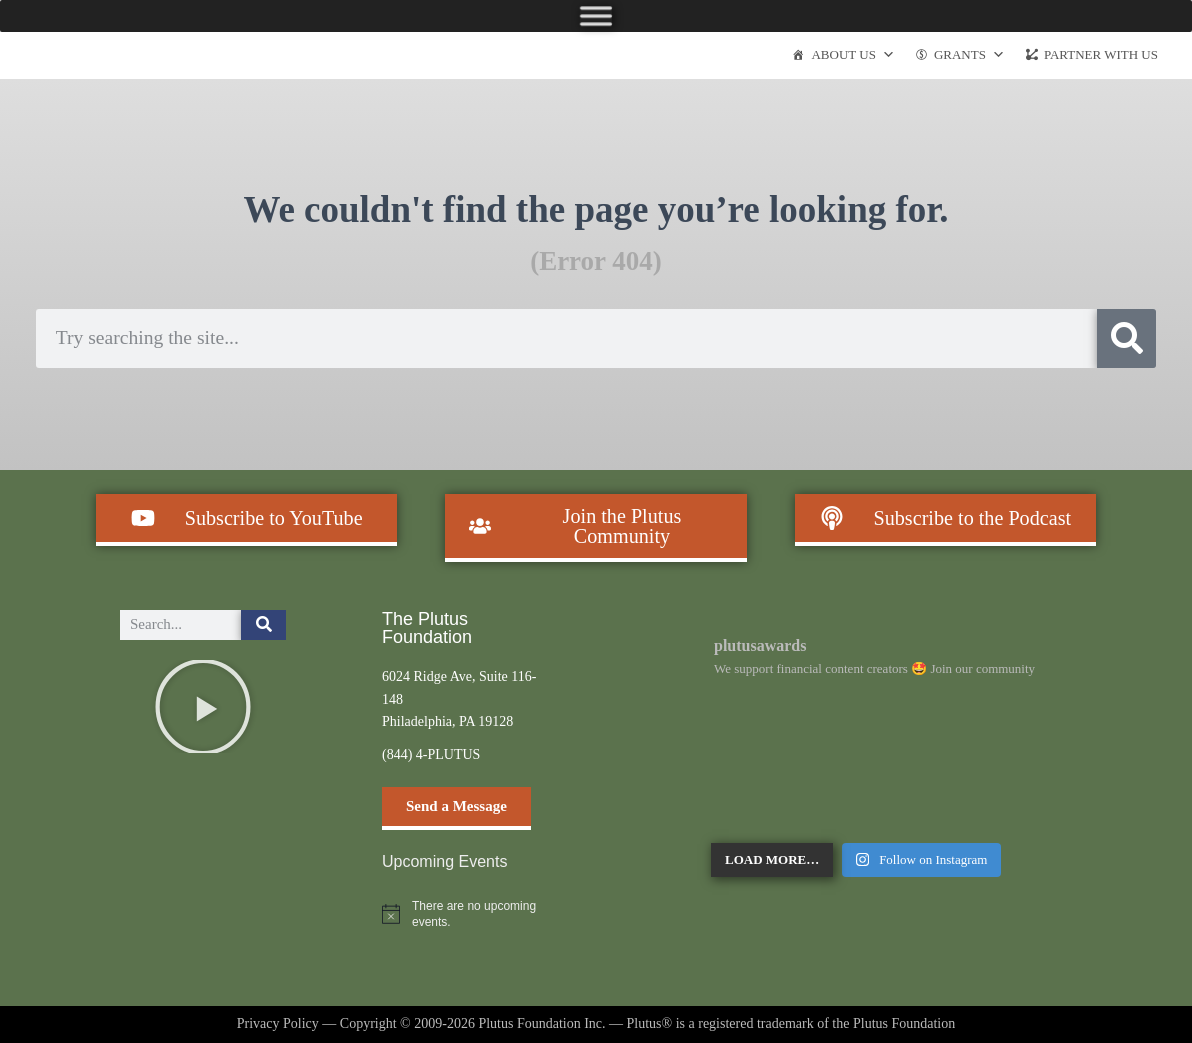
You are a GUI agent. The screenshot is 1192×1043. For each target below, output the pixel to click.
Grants (969, 55)
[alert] (465, 914)
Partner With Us (1101, 54)
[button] (203, 707)
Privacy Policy (278, 1023)
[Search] (1126, 338)
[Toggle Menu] (596, 15)
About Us (852, 55)
